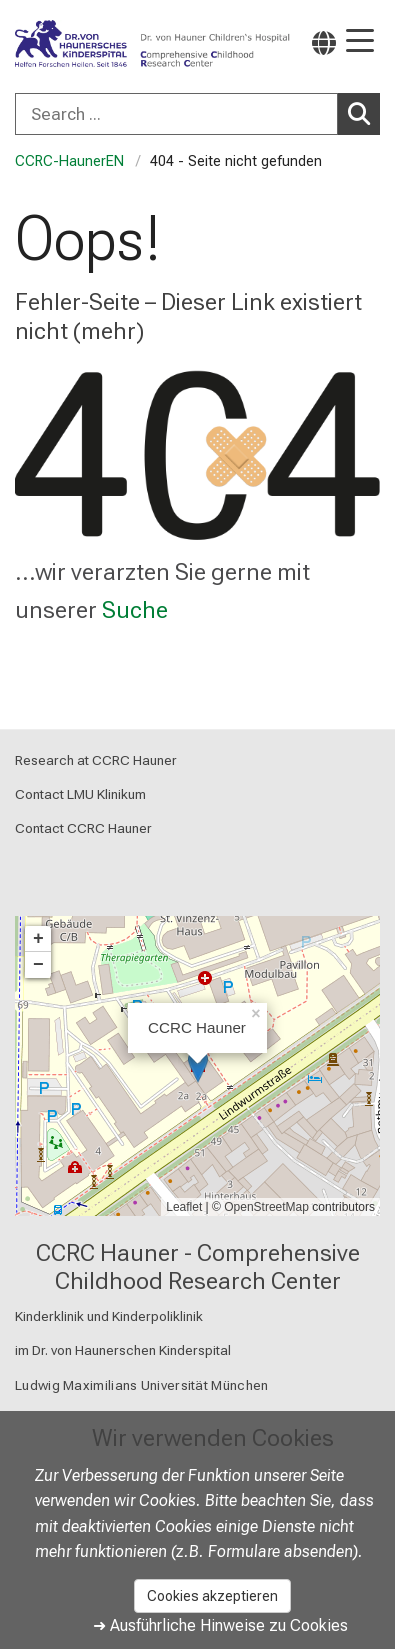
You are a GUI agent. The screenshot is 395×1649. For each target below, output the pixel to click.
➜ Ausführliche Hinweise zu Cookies (220, 1625)
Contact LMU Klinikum (80, 794)
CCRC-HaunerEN (69, 161)
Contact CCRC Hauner (83, 829)
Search (364, 113)
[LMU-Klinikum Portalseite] (85, 44)
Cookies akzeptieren (212, 1596)
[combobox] (197, 114)
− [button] (38, 965)
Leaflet (184, 1207)
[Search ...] (176, 114)
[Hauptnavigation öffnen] (360, 42)
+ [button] (38, 939)
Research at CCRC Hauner (96, 760)
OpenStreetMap (266, 1207)
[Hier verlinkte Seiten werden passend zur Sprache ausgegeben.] (324, 42)
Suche (135, 610)
